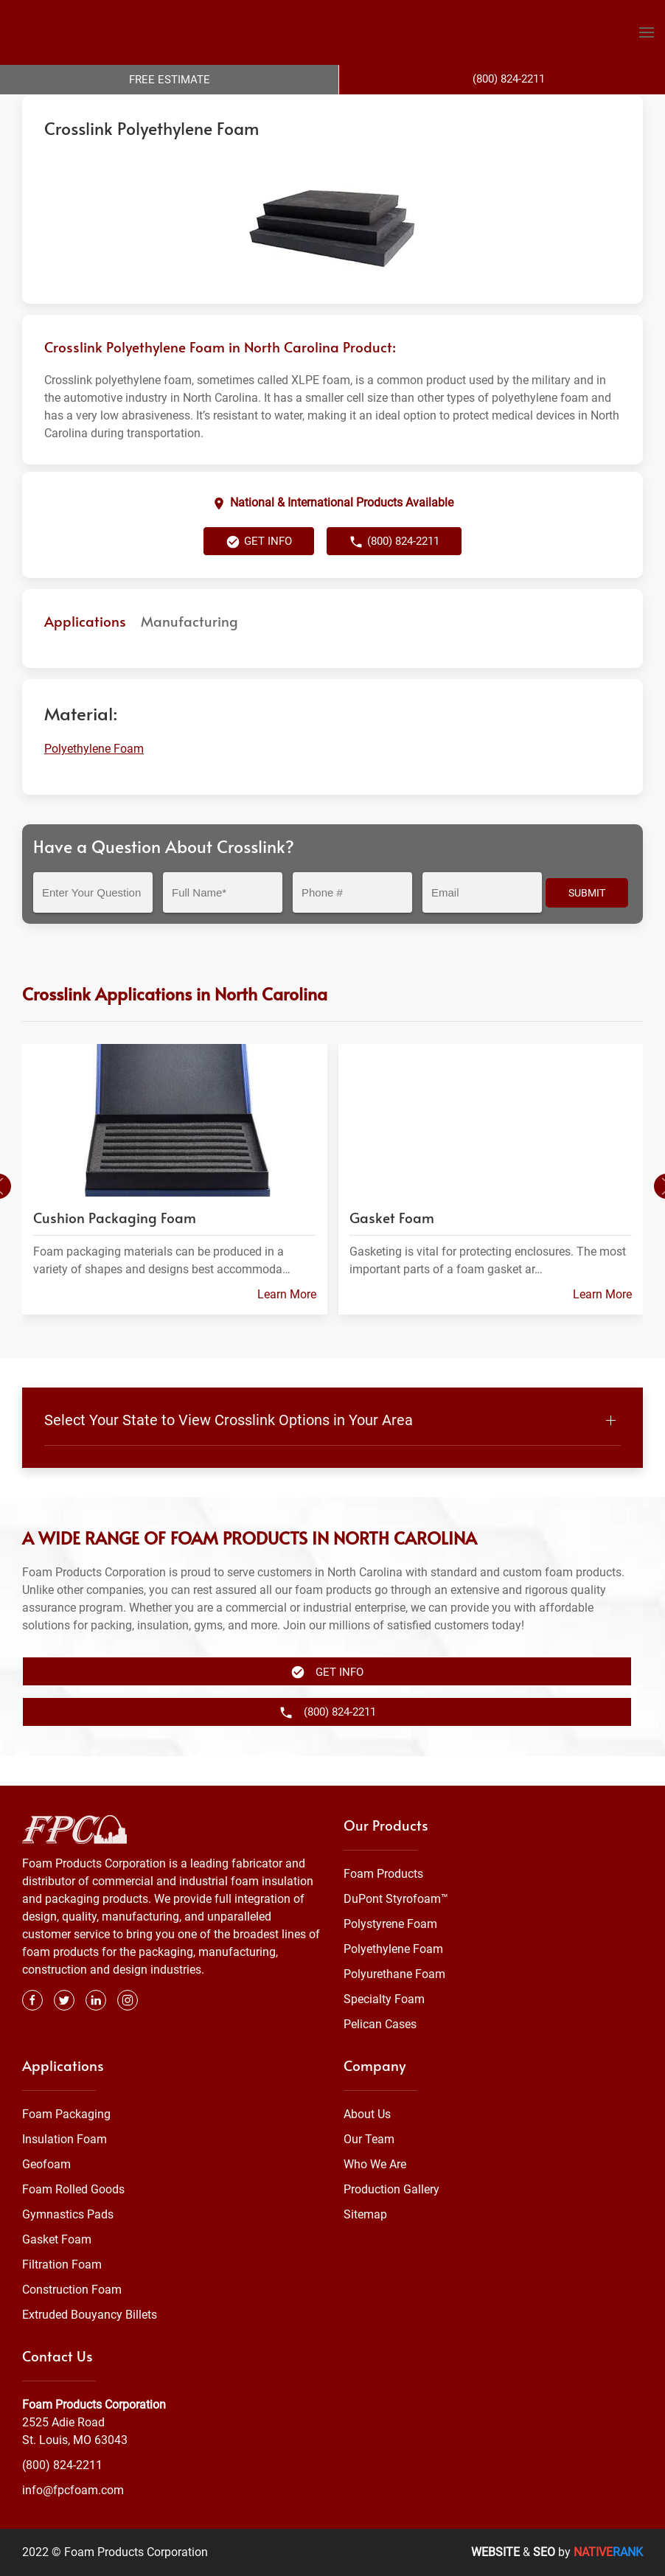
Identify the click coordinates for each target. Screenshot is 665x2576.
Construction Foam (72, 2290)
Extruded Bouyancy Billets (89, 2315)
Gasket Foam (56, 2239)
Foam (172, 109)
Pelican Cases (380, 2024)
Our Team (369, 2139)
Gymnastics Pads (68, 2214)
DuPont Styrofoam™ (396, 1899)
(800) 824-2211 (394, 571)
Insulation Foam (64, 2139)
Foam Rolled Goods (73, 2189)
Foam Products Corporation (86, 109)
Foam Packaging (66, 2114)
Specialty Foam (384, 1999)
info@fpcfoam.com (73, 2490)
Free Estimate (169, 79)
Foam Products (383, 1874)
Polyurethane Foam (394, 1974)
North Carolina (324, 109)
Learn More (286, 1323)
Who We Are (375, 2164)
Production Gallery (391, 2189)
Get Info (259, 571)
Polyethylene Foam (238, 109)
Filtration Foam (62, 2265)
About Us (367, 2114)
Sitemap (365, 2214)
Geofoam (46, 2164)
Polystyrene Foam (390, 1924)
